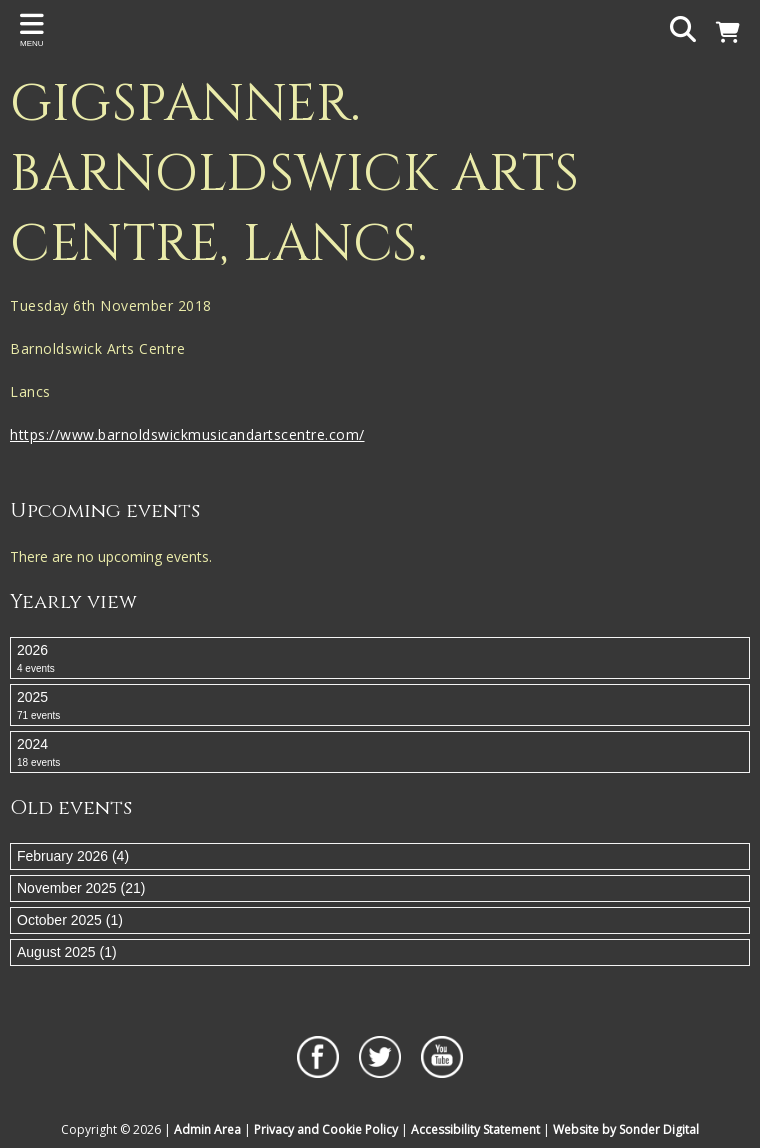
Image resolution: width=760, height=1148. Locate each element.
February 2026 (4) (73, 856)
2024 (380, 753)
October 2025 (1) (70, 920)
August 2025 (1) (67, 952)
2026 (380, 659)
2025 (380, 706)
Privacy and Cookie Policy (326, 1129)
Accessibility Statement (475, 1129)
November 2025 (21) (81, 888)
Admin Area (207, 1129)
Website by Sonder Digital (626, 1129)
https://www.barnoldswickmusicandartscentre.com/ (187, 434)
